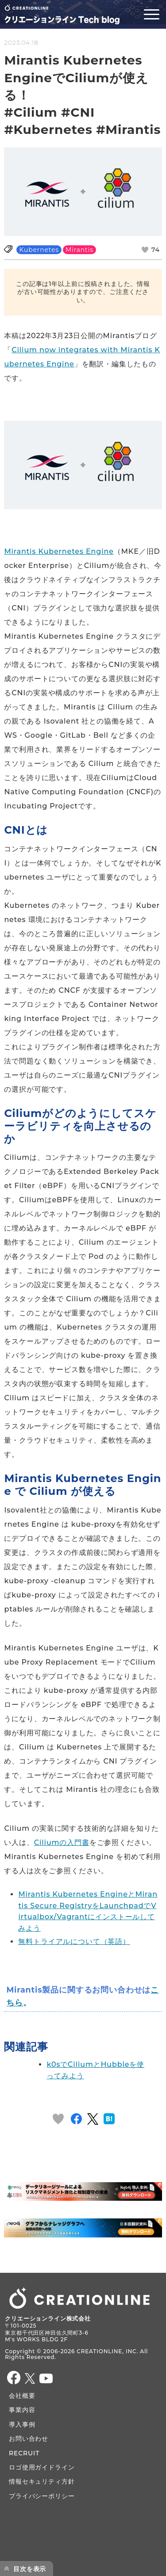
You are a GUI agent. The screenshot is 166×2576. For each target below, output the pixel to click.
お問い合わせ (28, 2439)
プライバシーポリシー (41, 2496)
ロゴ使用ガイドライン (41, 2467)
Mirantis (79, 250)
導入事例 (22, 2424)
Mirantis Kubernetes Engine (58, 551)
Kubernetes (39, 250)
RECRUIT (24, 2453)
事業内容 (22, 2410)
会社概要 (22, 2396)
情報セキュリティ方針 (41, 2481)
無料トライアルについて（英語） (74, 1941)
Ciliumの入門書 (61, 1842)
